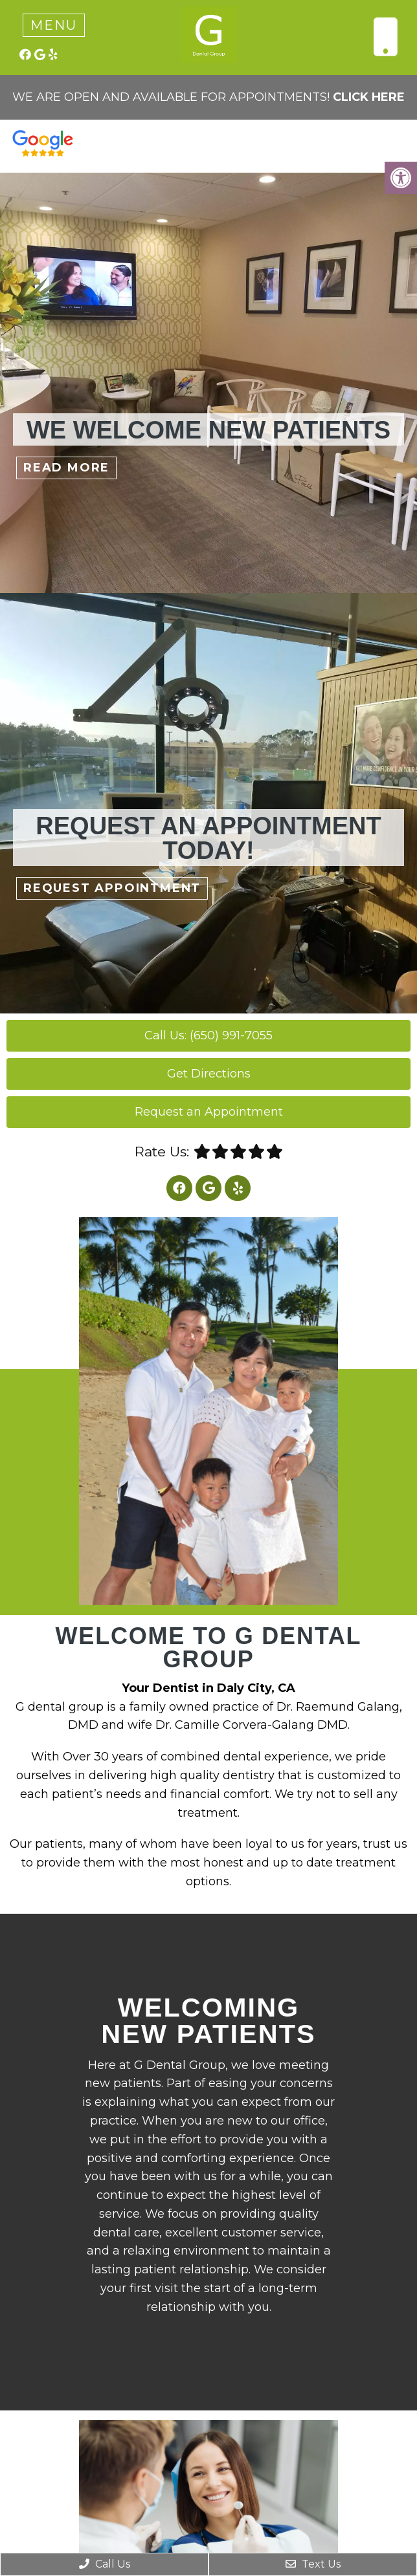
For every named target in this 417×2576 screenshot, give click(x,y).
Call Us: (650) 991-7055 (208, 1035)
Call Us (104, 2564)
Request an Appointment (209, 1112)
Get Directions (209, 1073)
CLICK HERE (369, 97)
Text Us (313, 2564)
